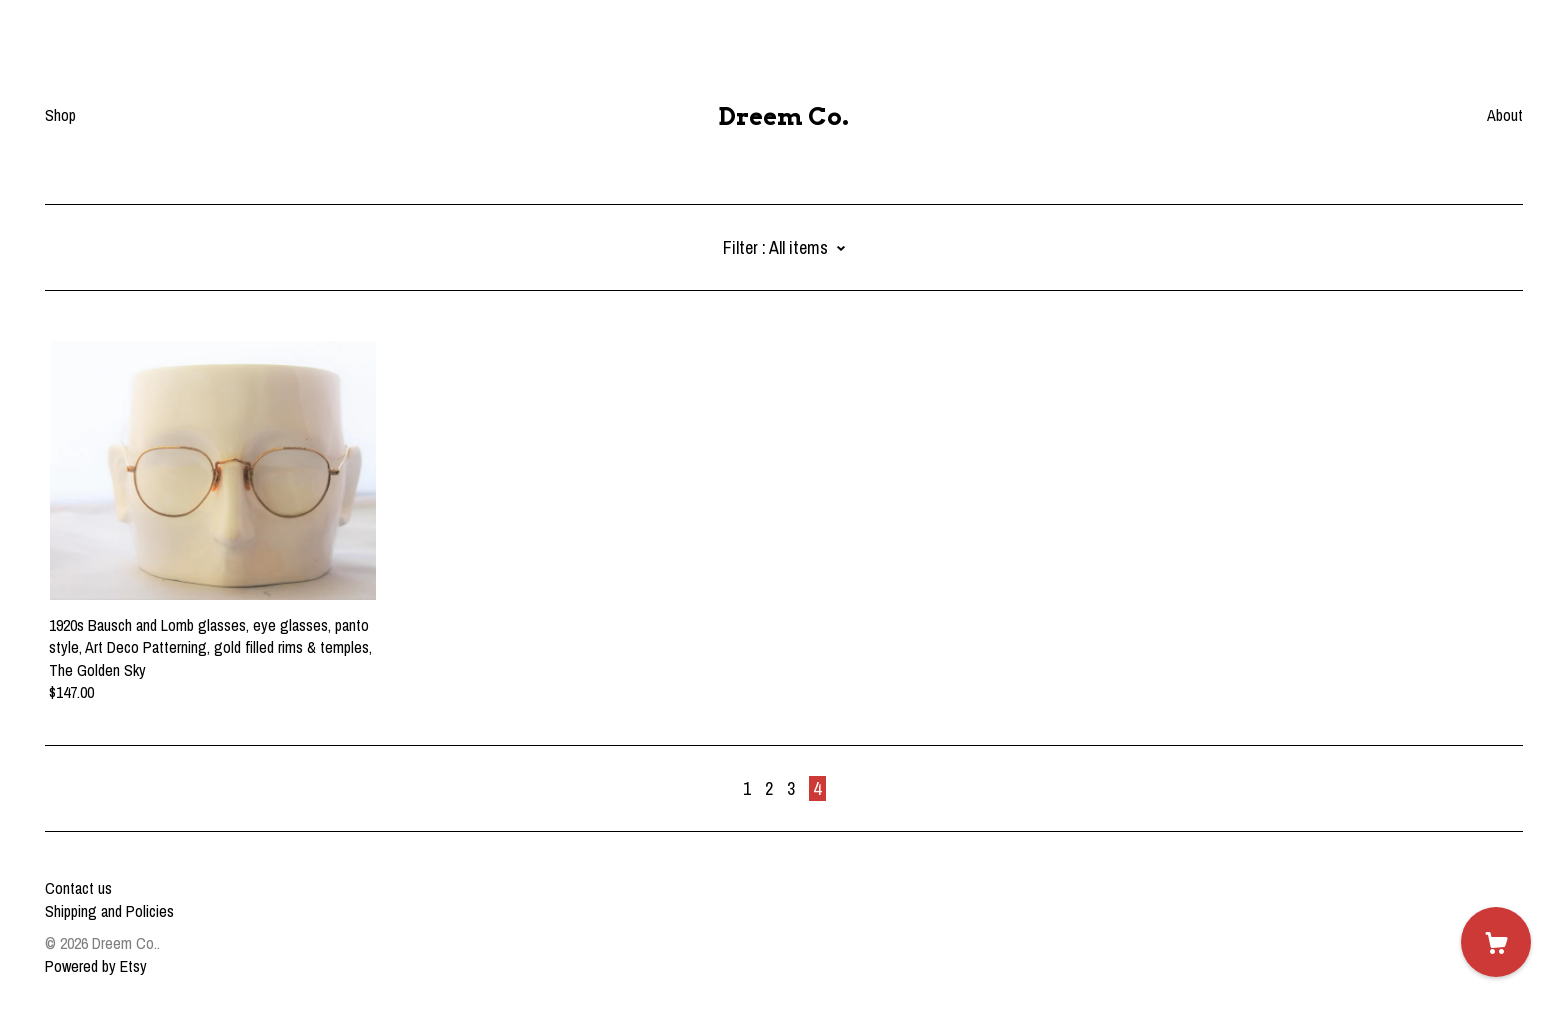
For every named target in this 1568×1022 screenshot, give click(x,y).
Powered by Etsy (96, 966)
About (1505, 115)
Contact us (78, 888)
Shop (60, 115)
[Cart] (1496, 942)
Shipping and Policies (109, 911)
